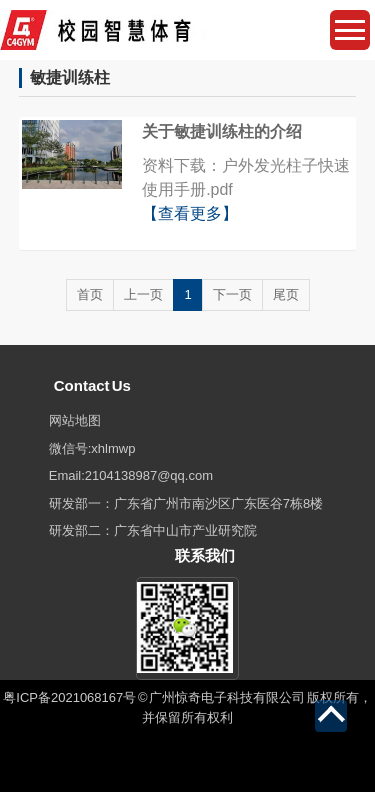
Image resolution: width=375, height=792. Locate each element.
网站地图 (75, 420)
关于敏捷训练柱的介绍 (222, 131)
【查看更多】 (190, 213)
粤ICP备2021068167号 (69, 697)
